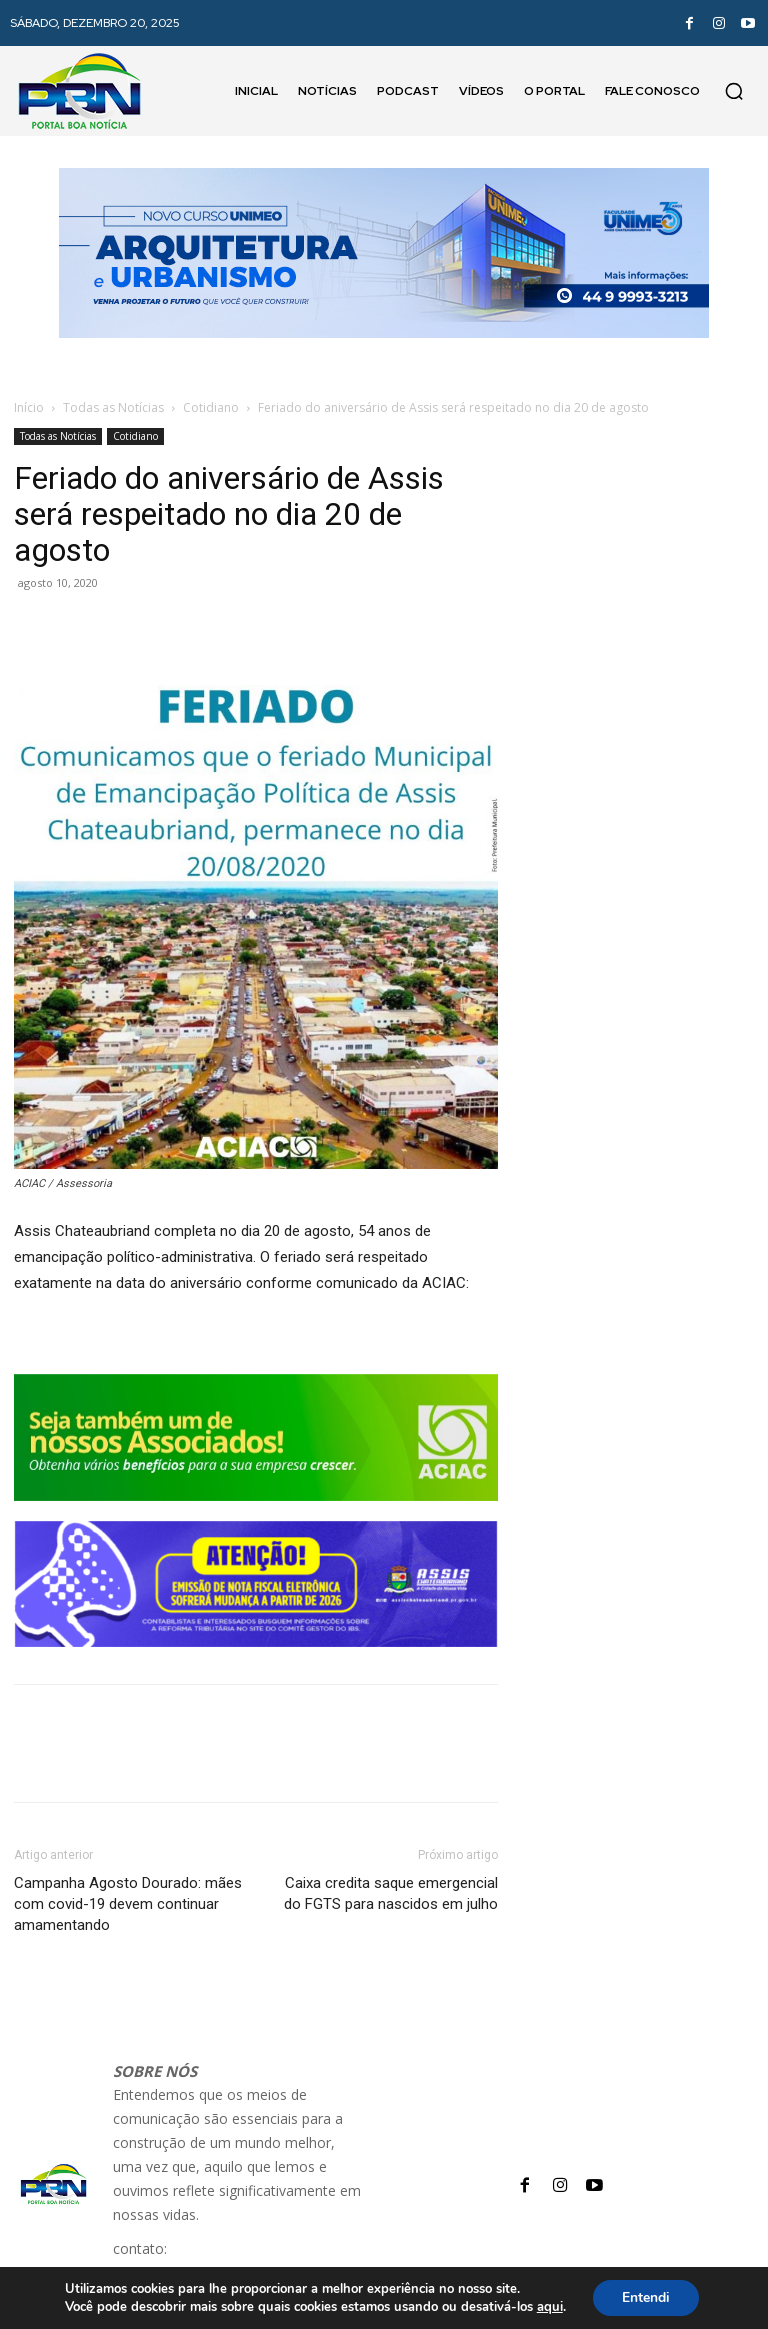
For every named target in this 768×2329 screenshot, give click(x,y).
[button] (734, 91)
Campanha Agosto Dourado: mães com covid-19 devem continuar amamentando (128, 1904)
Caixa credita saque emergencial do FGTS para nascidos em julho (391, 1893)
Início (29, 407)
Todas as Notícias (113, 407)
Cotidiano (211, 407)
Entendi (646, 2297)
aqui (549, 2307)
